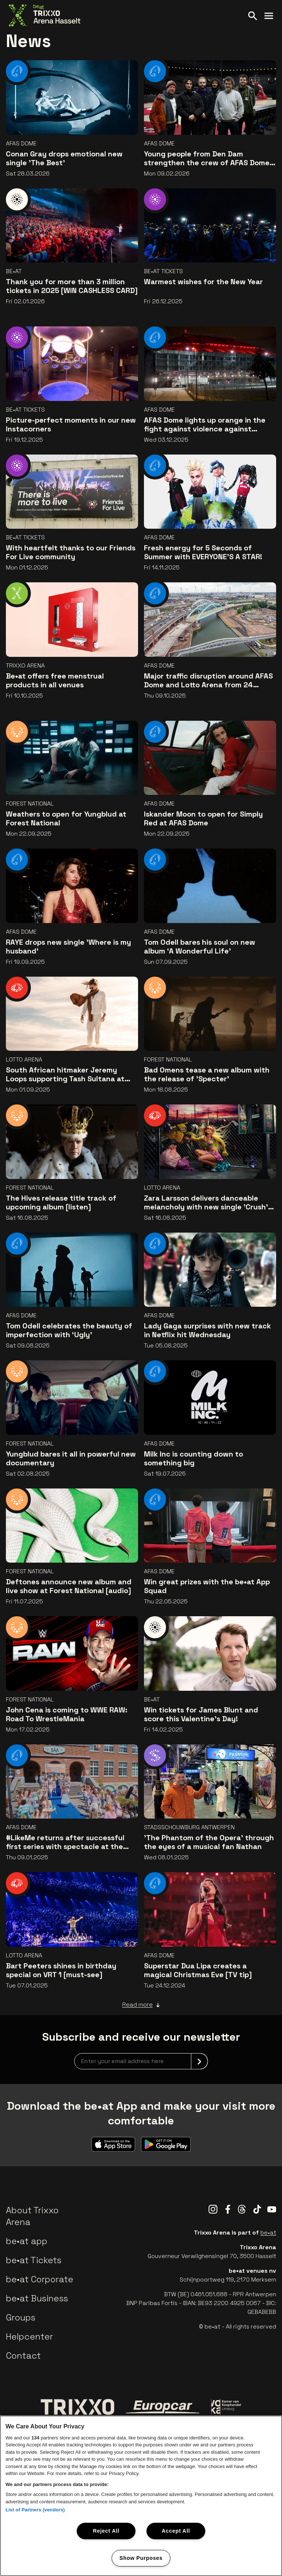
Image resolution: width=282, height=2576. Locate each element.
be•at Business (37, 2298)
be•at (268, 2232)
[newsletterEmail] (141, 2061)
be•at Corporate (39, 2279)
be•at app (26, 2241)
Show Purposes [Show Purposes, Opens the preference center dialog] (140, 2558)
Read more (141, 2004)
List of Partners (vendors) (35, 2509)
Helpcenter (29, 2336)
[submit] (199, 2061)
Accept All (176, 2531)
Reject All (106, 2531)
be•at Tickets (33, 2260)
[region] (141, 2496)
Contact (23, 2355)
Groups (20, 2317)
